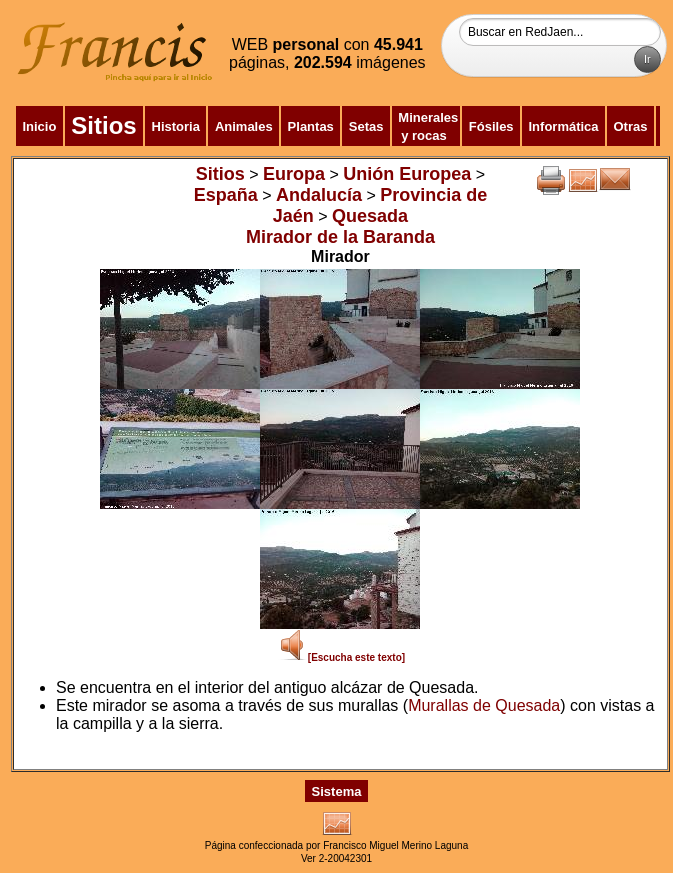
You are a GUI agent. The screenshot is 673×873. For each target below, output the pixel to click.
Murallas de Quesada (484, 705)
